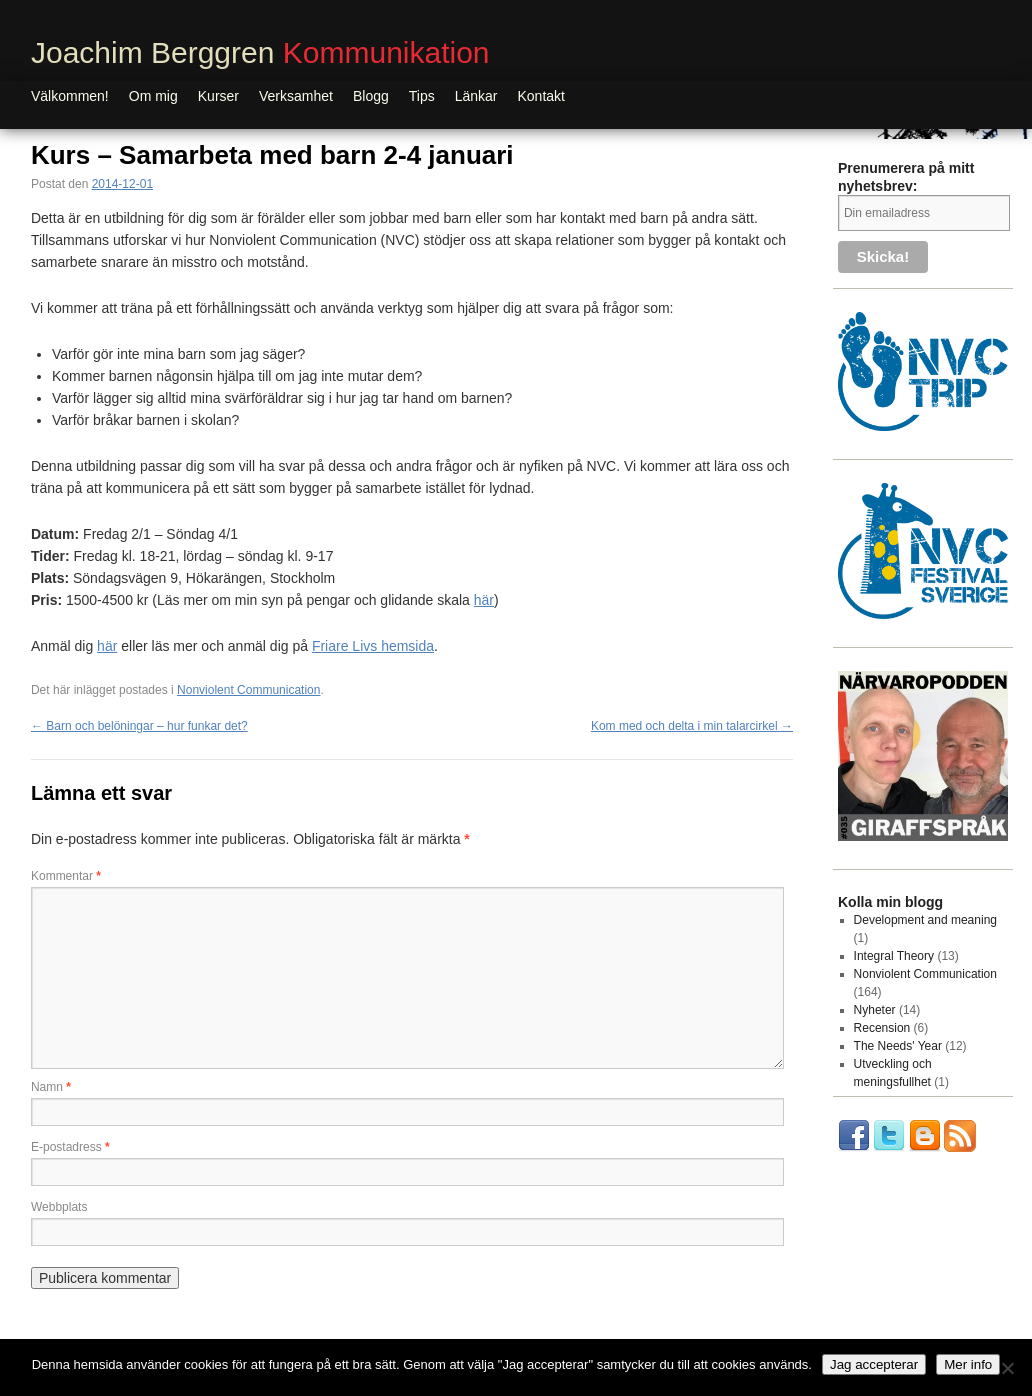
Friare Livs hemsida (373, 646)
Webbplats (59, 1207)
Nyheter (875, 1010)
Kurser (218, 96)
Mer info (968, 1364)
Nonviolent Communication (248, 690)
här (484, 600)
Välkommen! (70, 96)
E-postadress (70, 1147)
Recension (882, 1028)
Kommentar (66, 876)
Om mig (153, 96)
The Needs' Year (898, 1046)
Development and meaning (925, 920)
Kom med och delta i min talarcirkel (692, 726)
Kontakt (541, 96)
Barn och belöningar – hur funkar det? (139, 726)
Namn (51, 1087)
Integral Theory (894, 956)
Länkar (476, 96)
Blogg (371, 96)
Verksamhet (296, 96)
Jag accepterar (874, 1364)
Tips (422, 96)
